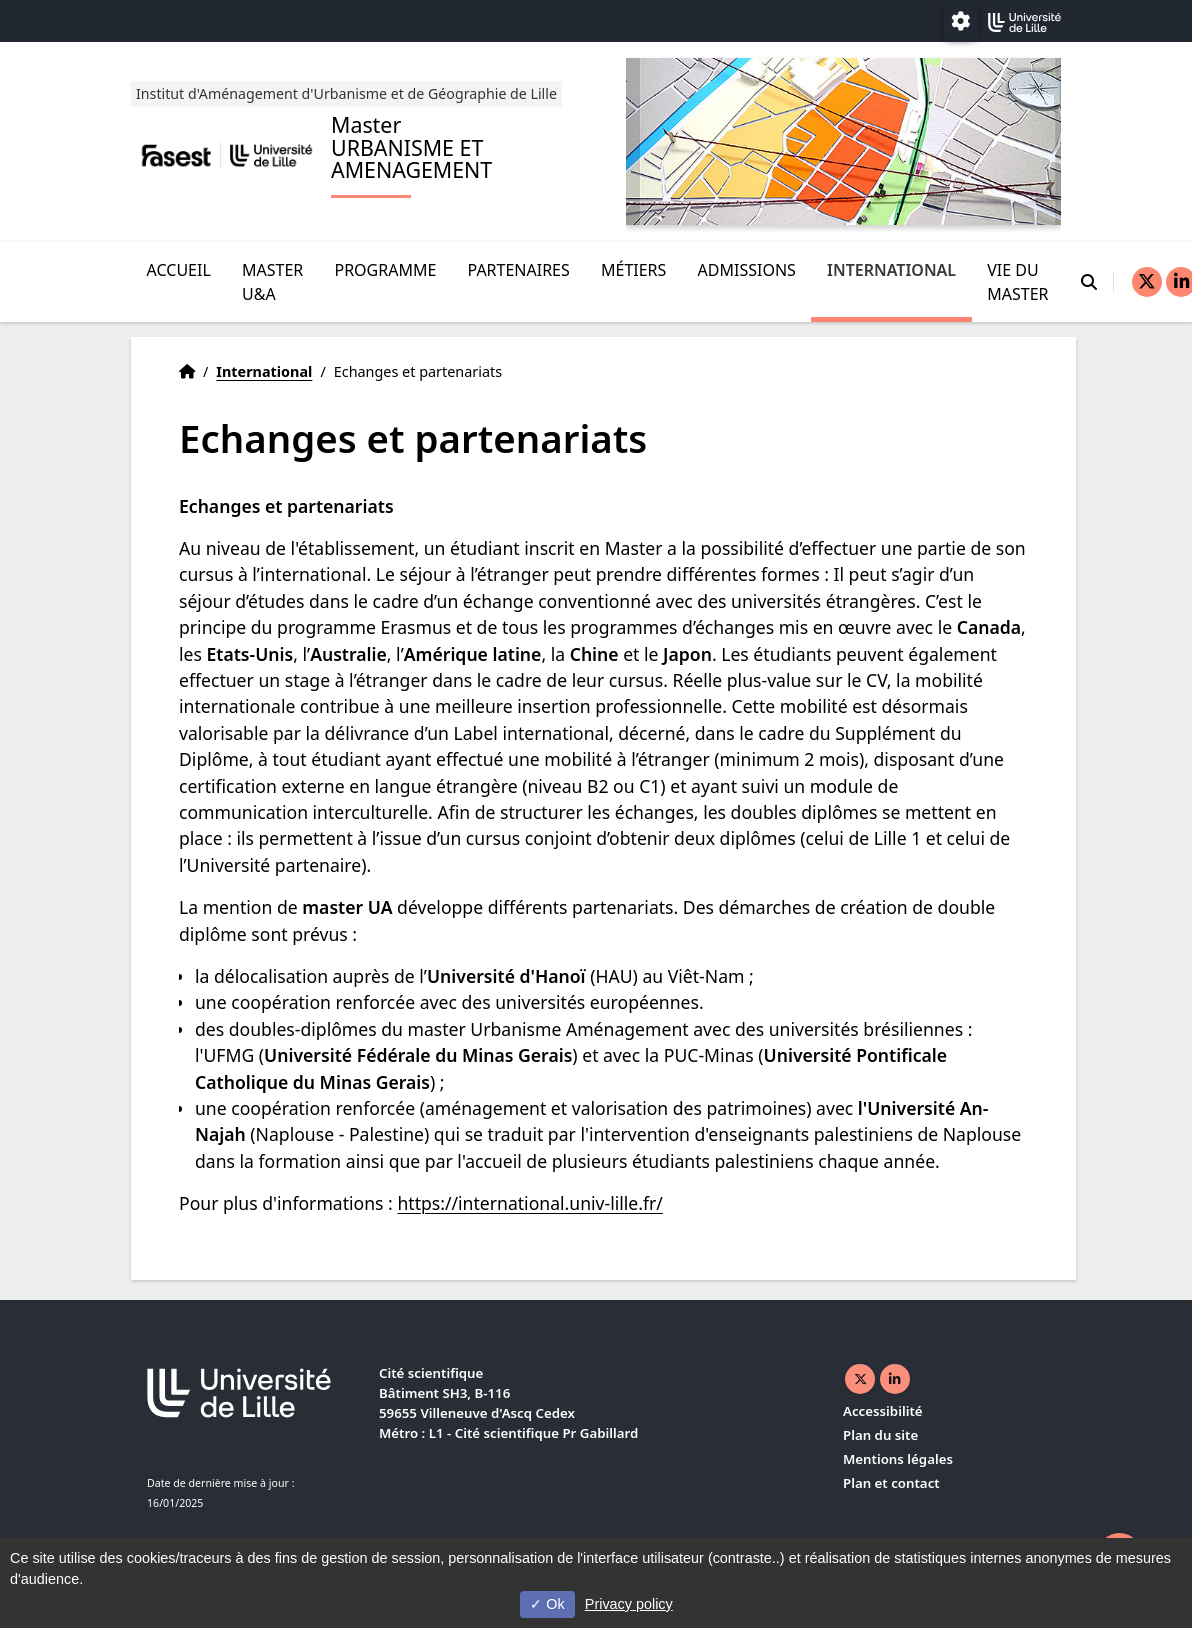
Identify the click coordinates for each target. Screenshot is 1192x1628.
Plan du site (880, 1435)
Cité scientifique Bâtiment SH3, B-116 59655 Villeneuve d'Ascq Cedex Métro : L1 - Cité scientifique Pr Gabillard (508, 1403)
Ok (547, 1604)
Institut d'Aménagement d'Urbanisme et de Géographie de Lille (349, 92)
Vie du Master (1017, 281)
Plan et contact (891, 1483)
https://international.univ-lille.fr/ (529, 1203)
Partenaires (519, 269)
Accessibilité (883, 1411)
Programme (385, 269)
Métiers (633, 269)
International (891, 269)
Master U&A (272, 281)
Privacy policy (629, 1604)
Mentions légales (898, 1459)
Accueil (179, 269)
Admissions (747, 269)
